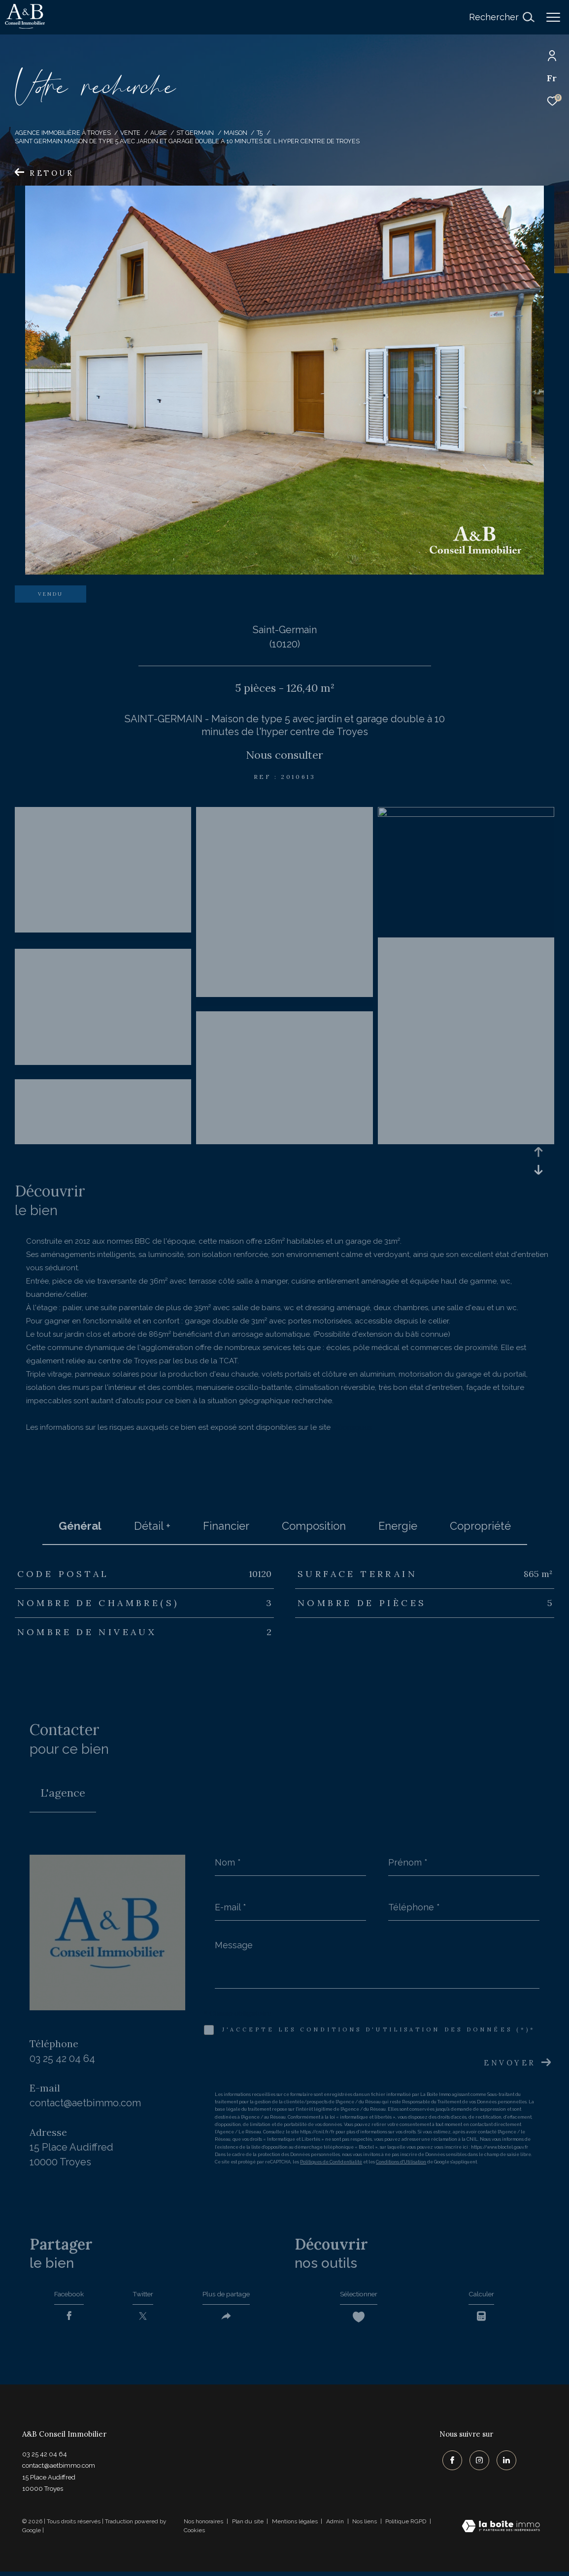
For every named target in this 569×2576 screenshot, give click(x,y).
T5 (260, 132)
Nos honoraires (203, 2525)
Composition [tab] (314, 1525)
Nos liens (365, 2525)
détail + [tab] (152, 1525)
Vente (130, 132)
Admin (335, 2525)
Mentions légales (295, 2525)
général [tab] (80, 1525)
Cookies (194, 2535)
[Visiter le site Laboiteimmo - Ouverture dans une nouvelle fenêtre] (501, 2532)
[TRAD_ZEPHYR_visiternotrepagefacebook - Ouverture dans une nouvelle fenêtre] (449, 2462)
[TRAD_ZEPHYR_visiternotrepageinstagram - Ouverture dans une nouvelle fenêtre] (476, 2462)
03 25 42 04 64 (62, 2058)
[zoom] (103, 937)
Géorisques (352, 1427)
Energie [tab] (397, 1525)
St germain (195, 132)
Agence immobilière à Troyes (63, 132)
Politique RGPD (405, 2525)
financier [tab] (226, 1525)
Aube (158, 132)
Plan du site (248, 2525)
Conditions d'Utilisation (401, 2161)
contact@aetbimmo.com (85, 2103)
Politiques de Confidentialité (331, 2161)
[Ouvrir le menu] (553, 17)
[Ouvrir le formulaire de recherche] (501, 17)
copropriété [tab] (480, 1525)
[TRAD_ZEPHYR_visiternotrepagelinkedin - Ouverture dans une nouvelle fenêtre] (503, 2462)
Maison (235, 132)
